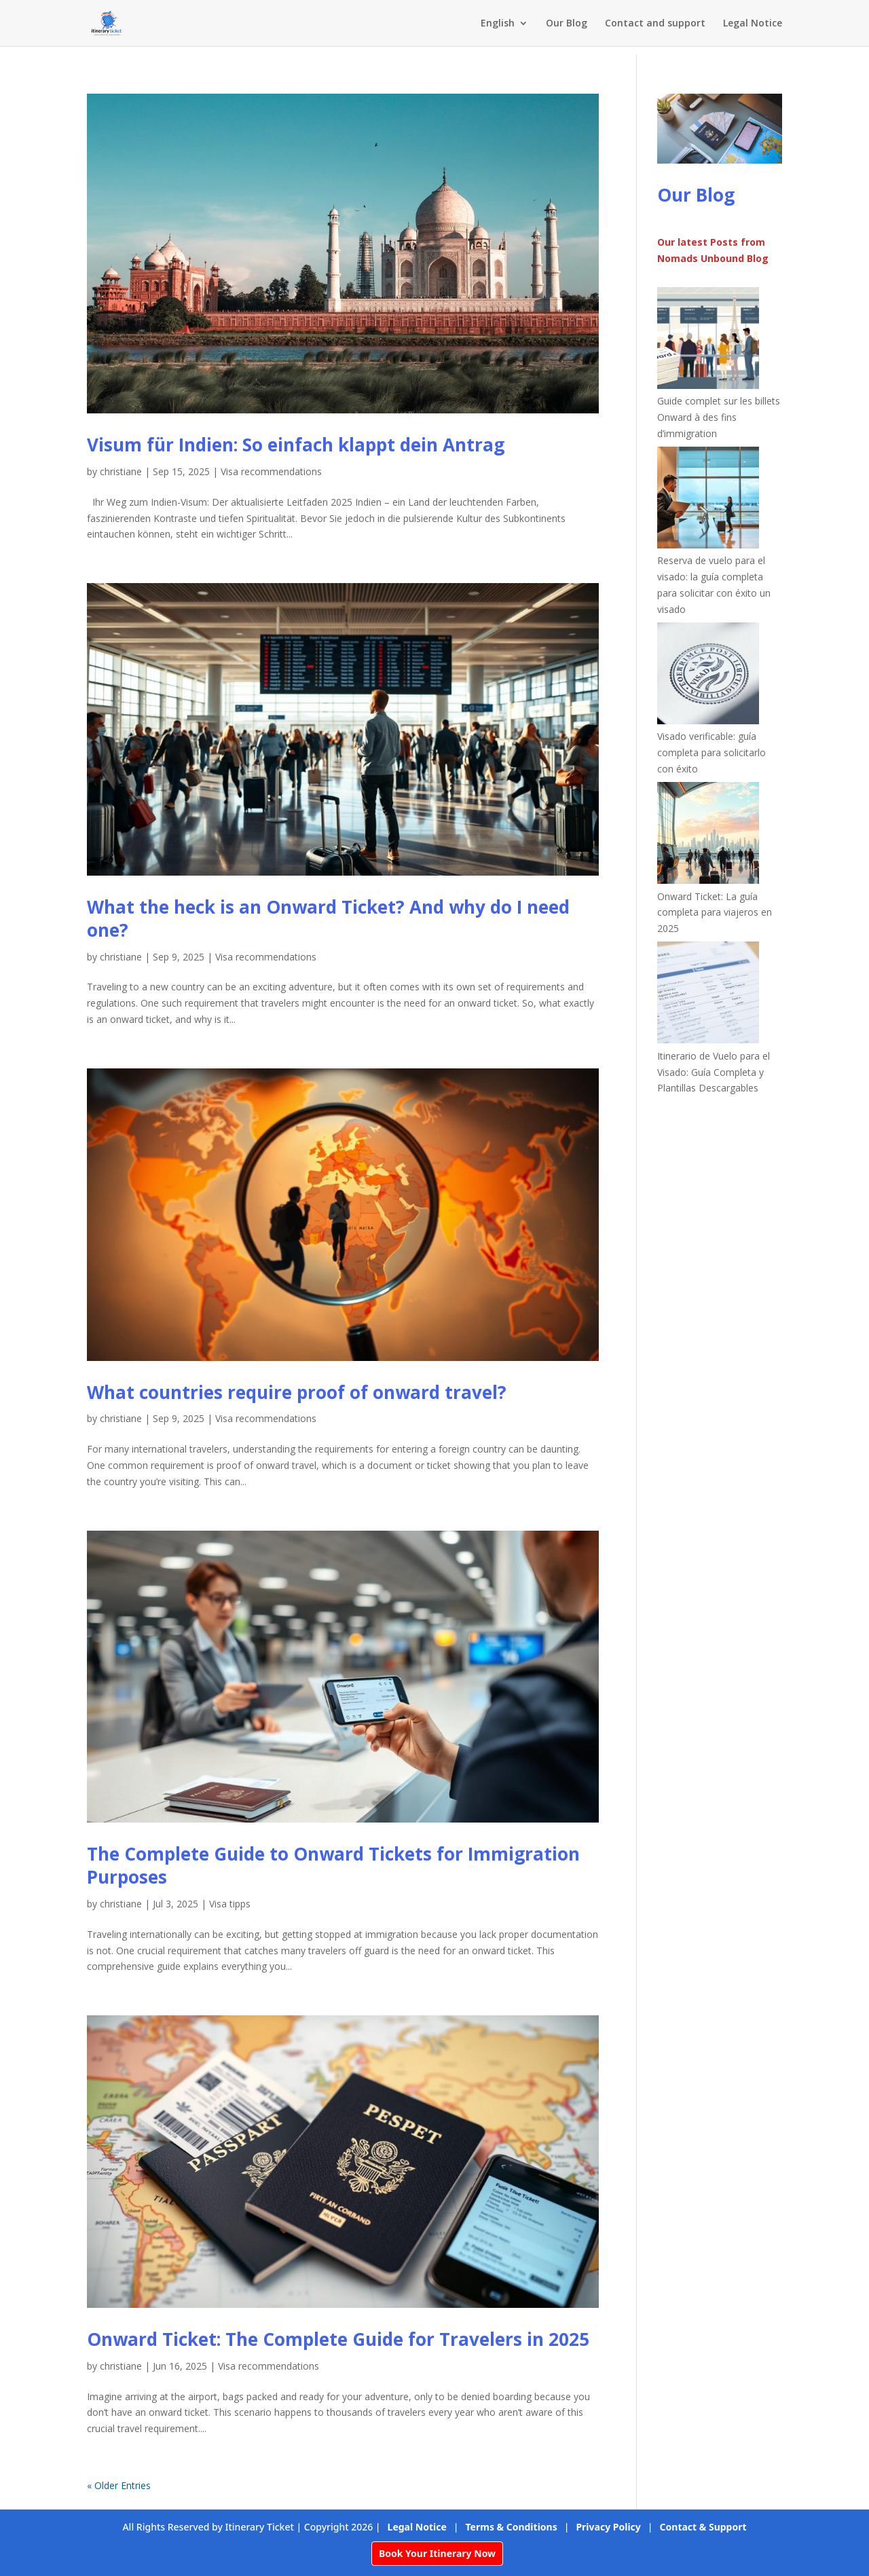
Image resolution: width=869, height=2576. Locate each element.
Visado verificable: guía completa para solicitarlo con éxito (711, 752)
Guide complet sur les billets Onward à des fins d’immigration (718, 417)
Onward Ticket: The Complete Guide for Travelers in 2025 (338, 2339)
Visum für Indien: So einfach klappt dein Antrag (295, 444)
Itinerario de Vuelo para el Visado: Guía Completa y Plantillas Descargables (713, 1072)
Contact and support (655, 23)
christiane (121, 471)
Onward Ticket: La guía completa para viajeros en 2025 (714, 912)
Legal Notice (752, 23)
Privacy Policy (608, 2526)
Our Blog (566, 23)
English (498, 23)
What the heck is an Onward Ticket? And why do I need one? (328, 918)
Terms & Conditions (511, 2526)
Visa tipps (230, 1903)
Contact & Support (703, 2526)
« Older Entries (119, 2485)
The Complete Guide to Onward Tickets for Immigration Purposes (333, 1865)
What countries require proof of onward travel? (296, 1392)
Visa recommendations (271, 471)
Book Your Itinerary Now (437, 2553)
